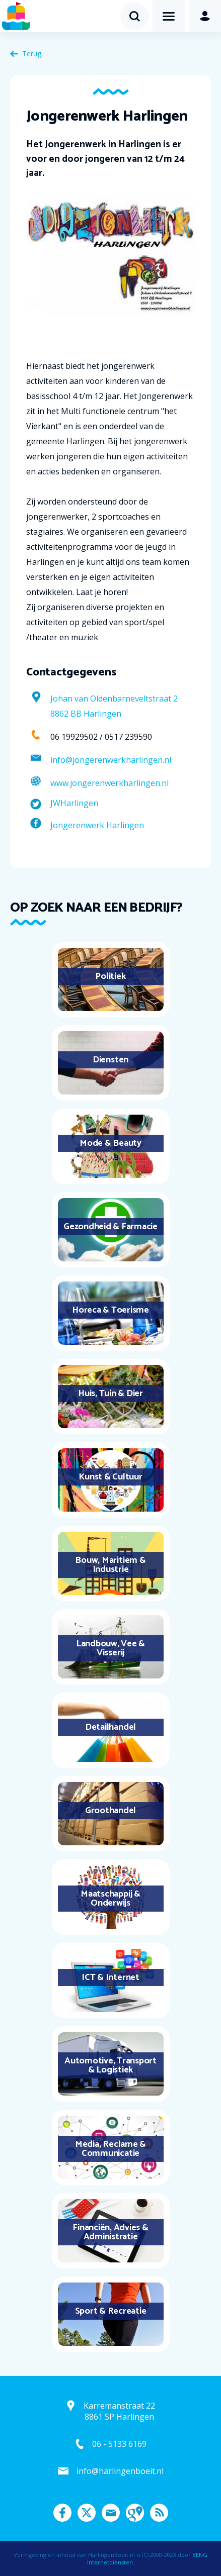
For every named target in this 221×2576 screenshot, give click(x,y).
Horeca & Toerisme (110, 1310)
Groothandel (110, 1810)
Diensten (110, 1059)
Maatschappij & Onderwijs (110, 1899)
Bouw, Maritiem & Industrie (110, 1565)
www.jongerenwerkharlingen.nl (109, 782)
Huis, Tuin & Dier (110, 1393)
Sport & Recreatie (110, 2311)
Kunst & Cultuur (110, 1476)
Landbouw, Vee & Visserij (110, 1648)
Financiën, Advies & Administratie (110, 2232)
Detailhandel (110, 1727)
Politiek (110, 976)
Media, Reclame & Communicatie (110, 2149)
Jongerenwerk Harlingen (97, 825)
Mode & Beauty (110, 1143)
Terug (31, 53)
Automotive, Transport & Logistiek (110, 2065)
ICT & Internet (110, 1977)
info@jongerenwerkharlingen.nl (110, 759)
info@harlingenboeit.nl (120, 2470)
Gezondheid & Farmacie (110, 1226)
